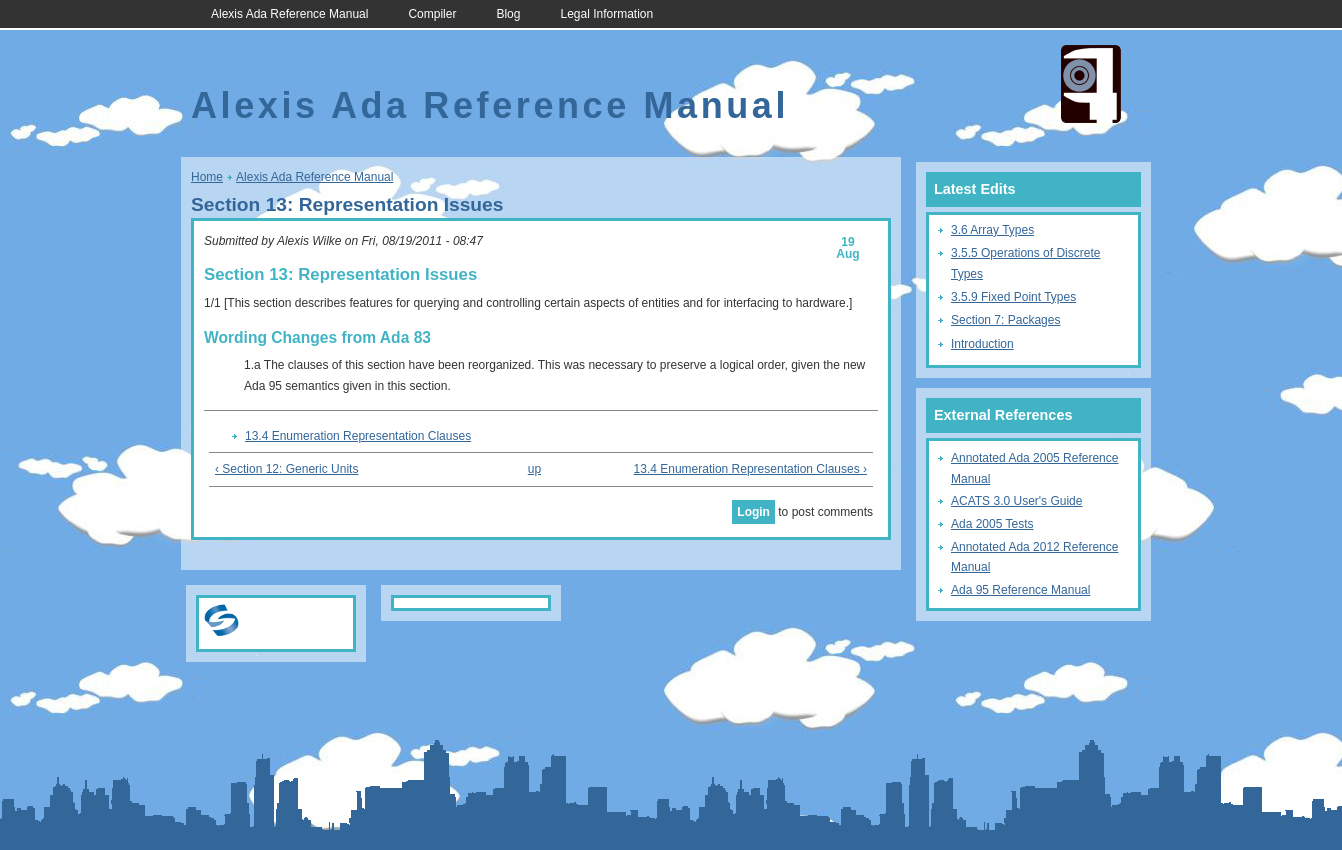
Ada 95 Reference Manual (1020, 590)
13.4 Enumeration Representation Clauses (358, 436)
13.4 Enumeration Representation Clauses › (750, 469)
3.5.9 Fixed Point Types (1013, 297)
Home (207, 177)
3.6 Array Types (992, 230)
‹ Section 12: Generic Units (286, 469)
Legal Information (606, 14)
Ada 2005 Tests (992, 524)
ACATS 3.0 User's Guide (1016, 501)
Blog (508, 14)
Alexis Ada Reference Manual (289, 14)
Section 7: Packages (1005, 320)
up (534, 469)
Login (753, 512)
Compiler (432, 14)
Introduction (982, 344)
